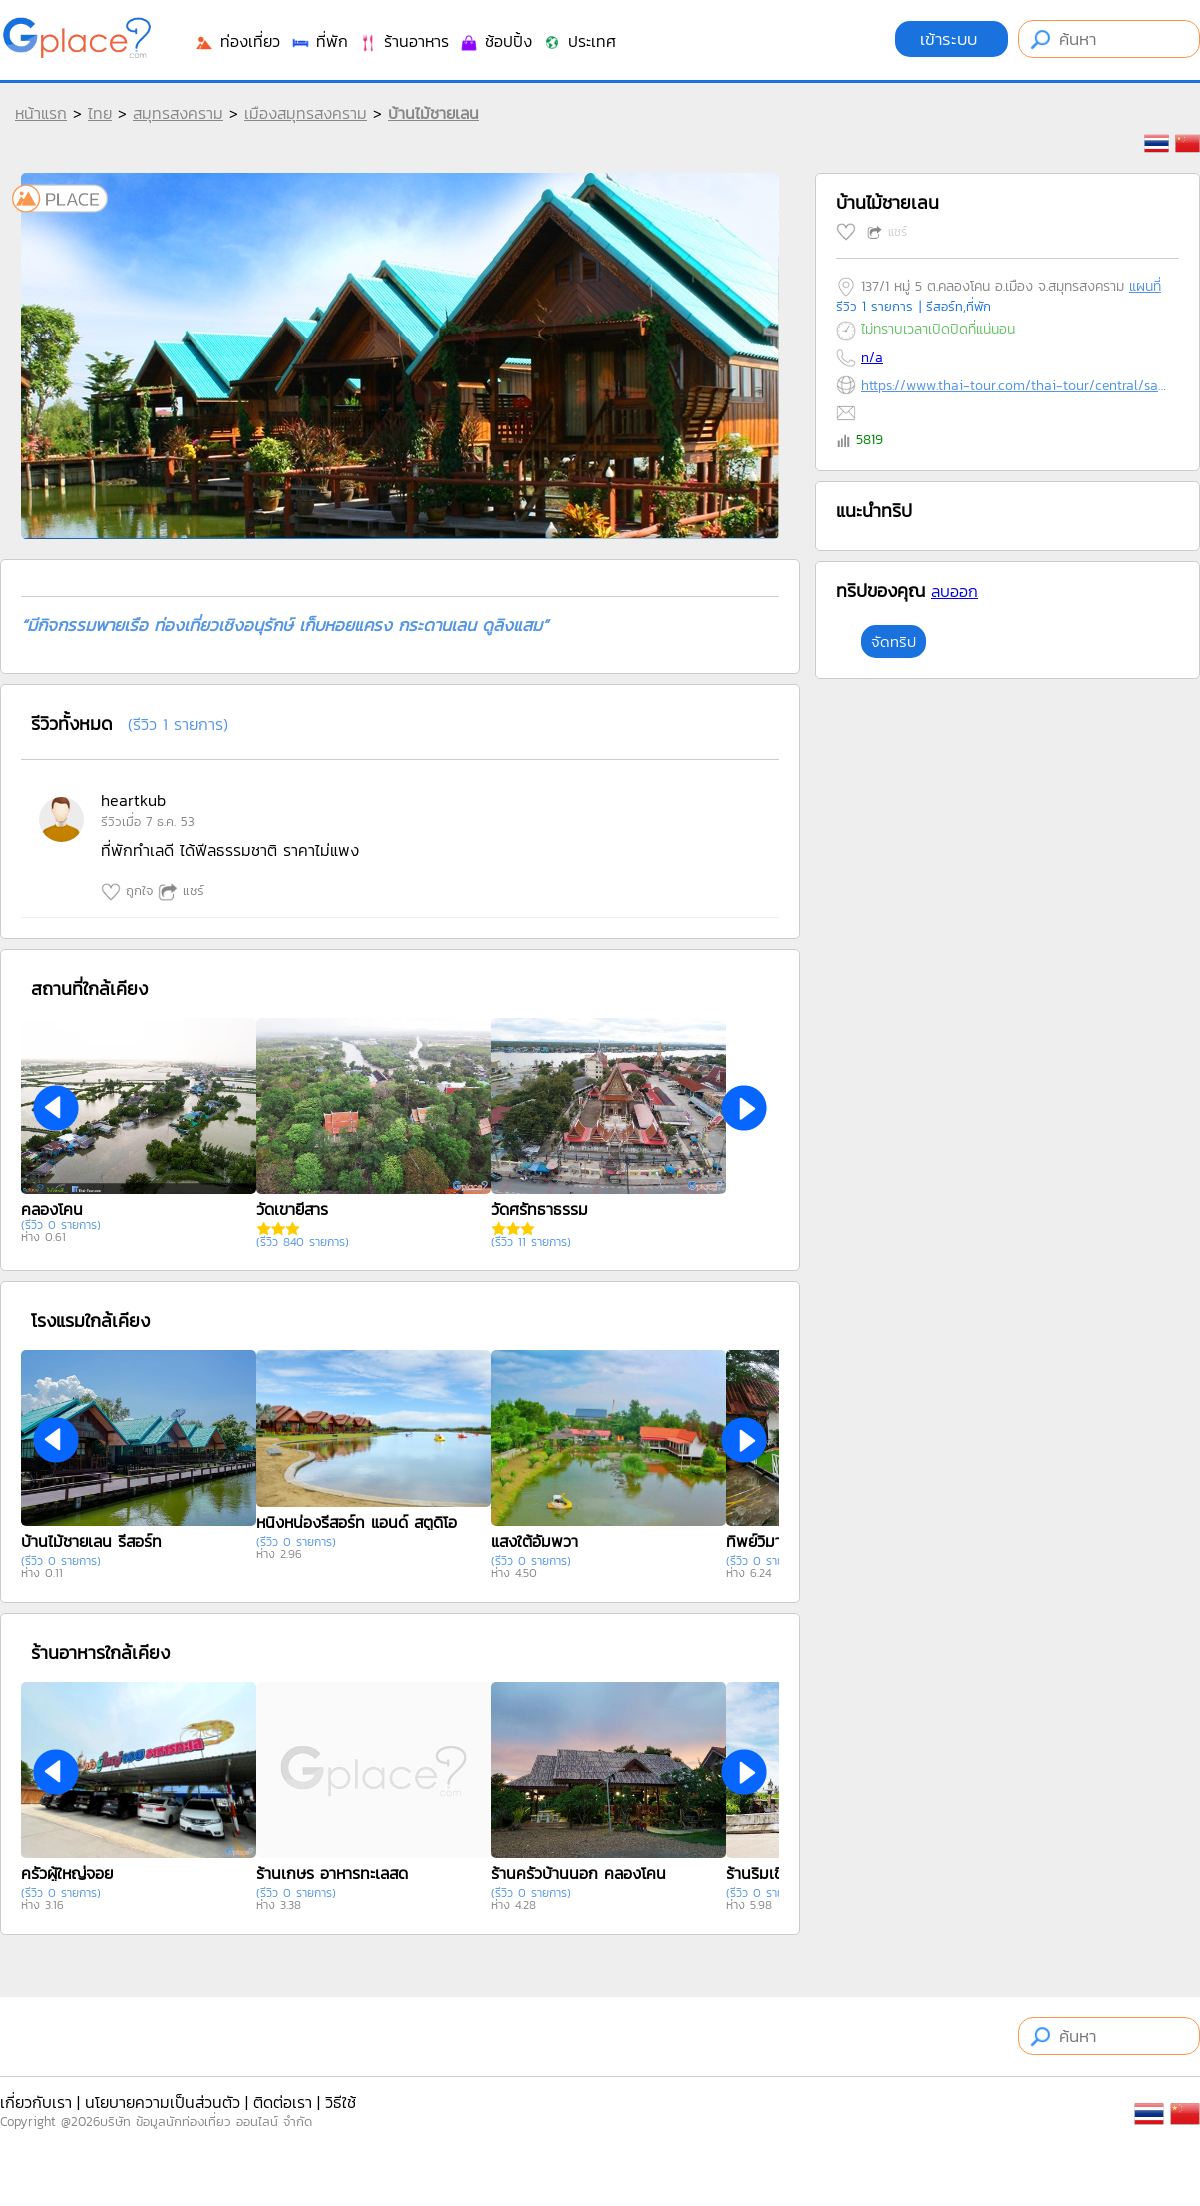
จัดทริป (893, 641)
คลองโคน (52, 1209)
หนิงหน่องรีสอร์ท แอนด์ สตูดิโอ (356, 1522)
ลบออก (954, 591)
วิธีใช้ (340, 2102)
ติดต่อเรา (282, 2102)
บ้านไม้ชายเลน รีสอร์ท (91, 1541)
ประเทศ (579, 41)
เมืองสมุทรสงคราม (305, 113)
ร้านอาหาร (403, 41)
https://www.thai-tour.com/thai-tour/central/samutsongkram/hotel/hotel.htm (1015, 385)
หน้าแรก (41, 113)
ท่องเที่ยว (237, 41)
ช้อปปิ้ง (495, 41)
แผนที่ (1145, 286)
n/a (872, 357)
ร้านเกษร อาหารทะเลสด (332, 1873)
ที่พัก (319, 41)
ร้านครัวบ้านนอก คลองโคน (578, 1873)
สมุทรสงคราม (178, 113)
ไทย (100, 113)
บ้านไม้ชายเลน (433, 113)
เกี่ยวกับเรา (36, 2102)
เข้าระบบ (951, 39)
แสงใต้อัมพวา (534, 1541)
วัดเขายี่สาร (292, 1209)
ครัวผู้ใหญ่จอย (67, 1873)
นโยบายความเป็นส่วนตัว (162, 2102)
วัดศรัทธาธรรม (539, 1209)
